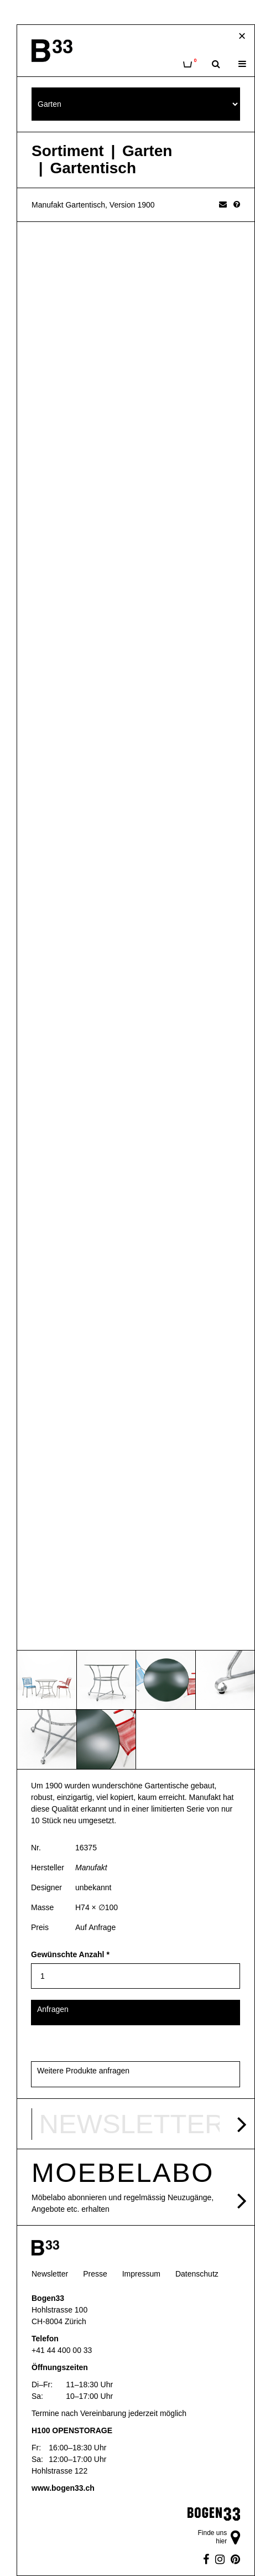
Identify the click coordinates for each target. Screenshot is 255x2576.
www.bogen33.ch (63, 2488)
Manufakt (91, 1867)
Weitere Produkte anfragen (83, 2070)
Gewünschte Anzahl (70, 1954)
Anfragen (53, 2009)
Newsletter (50, 2273)
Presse (95, 2273)
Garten (147, 151)
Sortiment (68, 151)
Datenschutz (196, 2273)
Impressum (141, 2273)
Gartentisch (93, 168)
